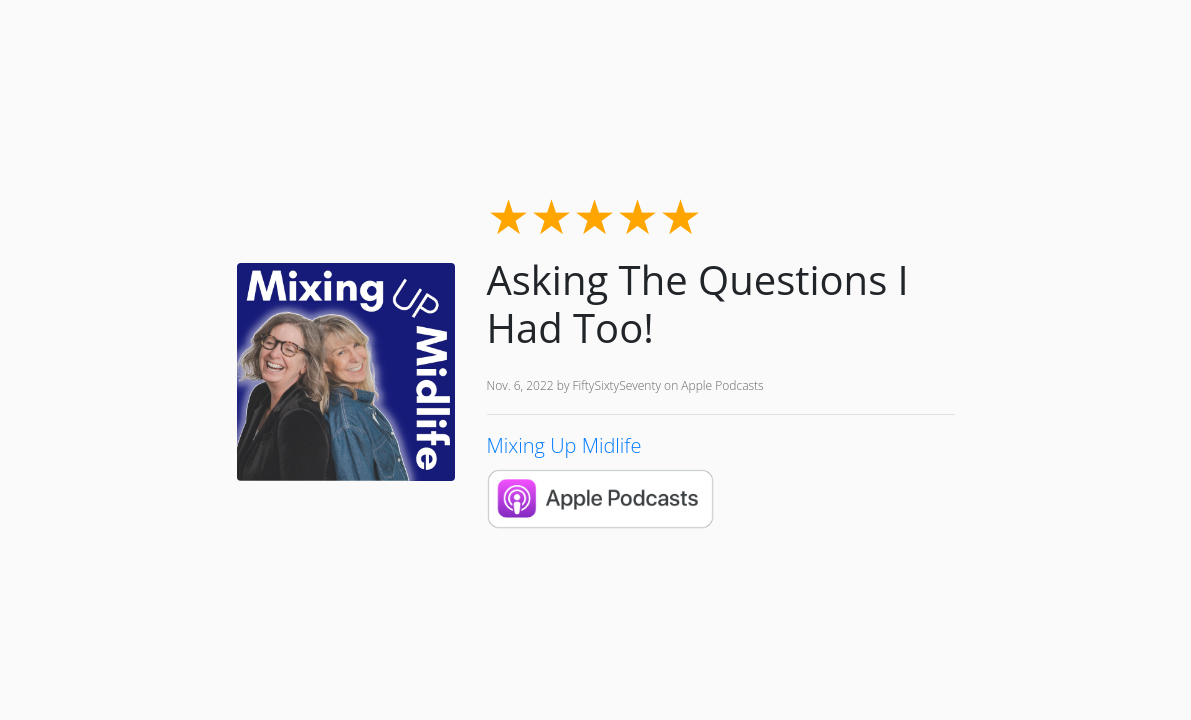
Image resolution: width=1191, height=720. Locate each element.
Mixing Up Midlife (564, 445)
